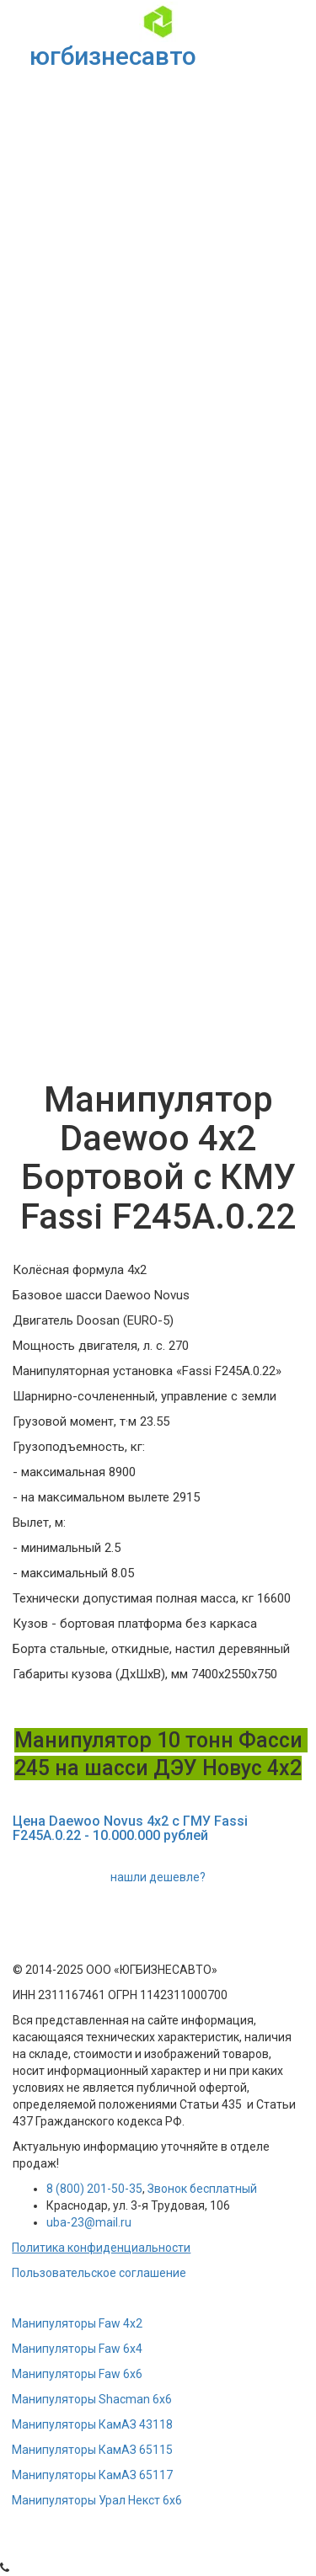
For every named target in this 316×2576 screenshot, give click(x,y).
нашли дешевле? (158, 1877)
